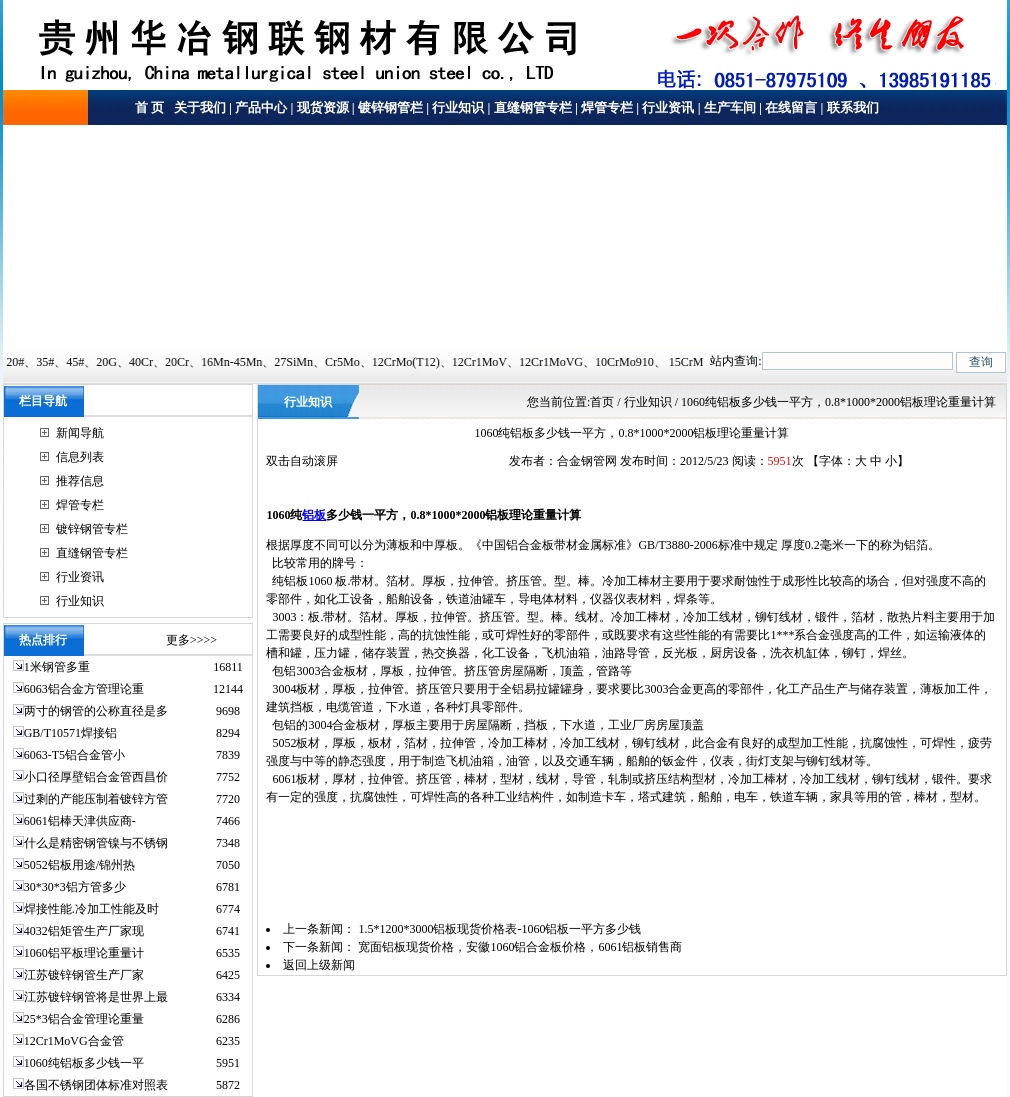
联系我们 (853, 107)
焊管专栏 (607, 107)
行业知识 (458, 107)
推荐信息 (80, 481)
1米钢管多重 (58, 667)
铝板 (314, 515)
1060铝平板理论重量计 (84, 953)
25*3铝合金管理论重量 (84, 1019)
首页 (602, 402)
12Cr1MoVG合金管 (74, 1041)
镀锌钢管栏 (390, 107)
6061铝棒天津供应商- (80, 821)
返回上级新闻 (319, 965)
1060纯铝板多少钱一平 (84, 1063)
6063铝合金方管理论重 (84, 689)
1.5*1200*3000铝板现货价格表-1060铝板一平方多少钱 (499, 929)
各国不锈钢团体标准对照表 (96, 1085)
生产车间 (730, 107)
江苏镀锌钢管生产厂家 (84, 975)
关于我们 (198, 107)
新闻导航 (80, 433)
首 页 (149, 107)
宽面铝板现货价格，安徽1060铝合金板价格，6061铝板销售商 (520, 947)
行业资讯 (668, 107)
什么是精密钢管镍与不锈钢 (96, 843)
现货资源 (323, 107)
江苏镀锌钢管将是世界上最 (96, 997)
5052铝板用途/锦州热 (79, 865)
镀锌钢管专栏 (92, 529)
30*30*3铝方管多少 (75, 887)
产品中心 (261, 107)
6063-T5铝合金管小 (74, 755)
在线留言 (791, 107)
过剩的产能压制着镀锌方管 (96, 799)
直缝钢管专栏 (533, 107)
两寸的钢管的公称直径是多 (96, 711)
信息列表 (80, 457)
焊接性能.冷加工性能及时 (91, 909)
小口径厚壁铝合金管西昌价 (96, 777)
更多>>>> (191, 640)
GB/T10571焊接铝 (70, 733)
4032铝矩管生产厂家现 (84, 931)
